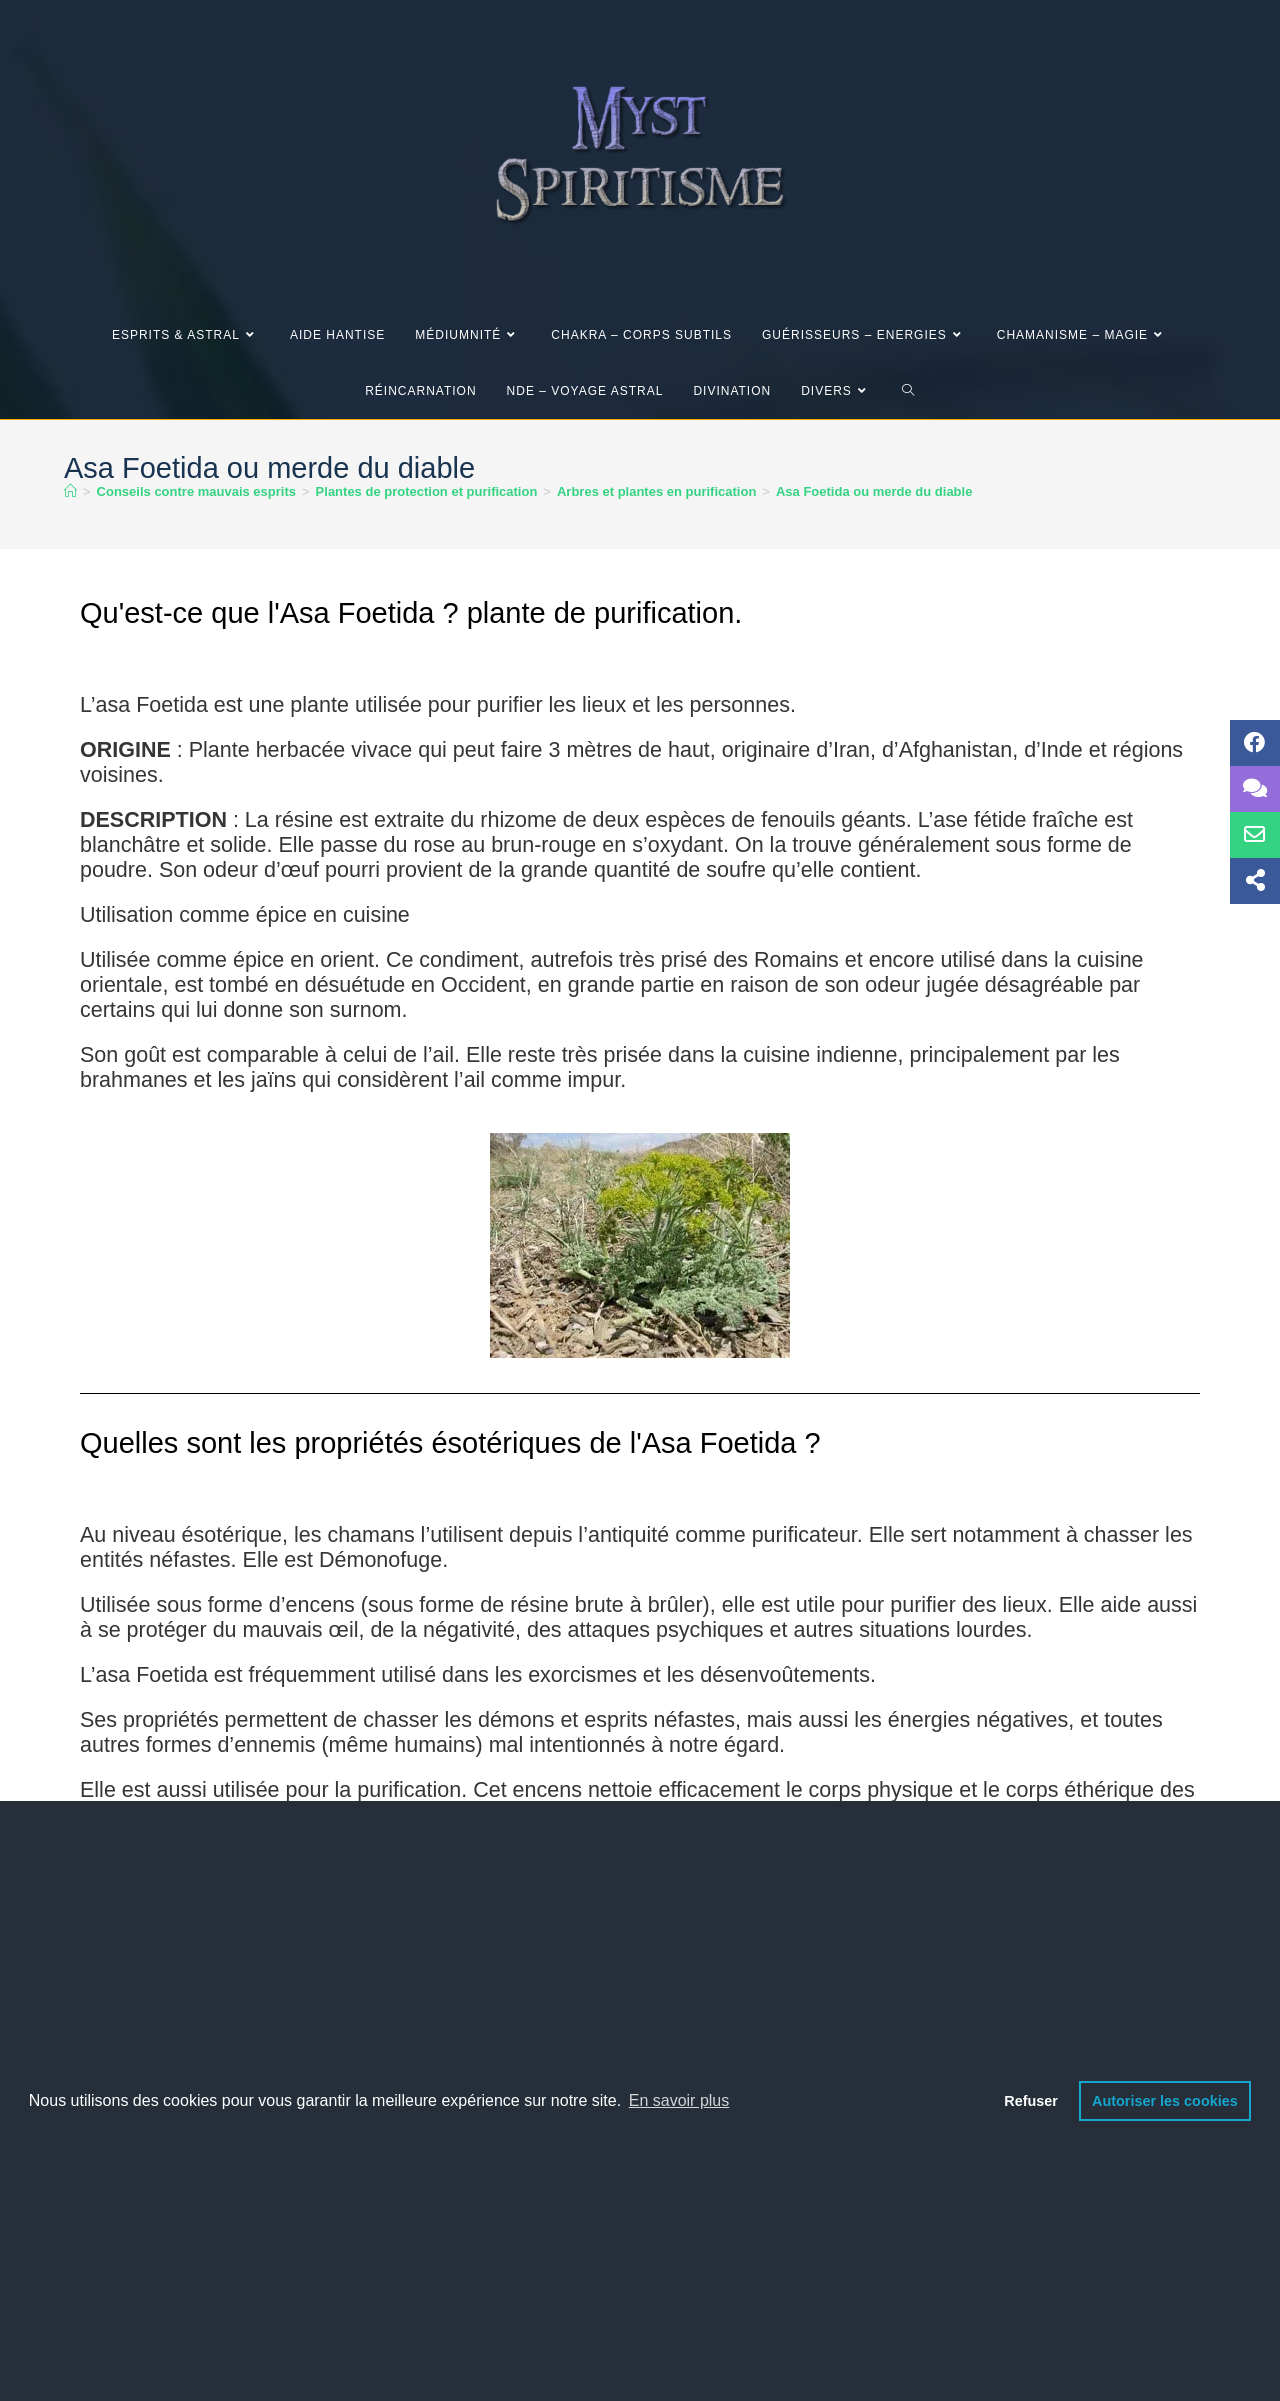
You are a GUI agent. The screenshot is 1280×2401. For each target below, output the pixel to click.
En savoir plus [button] (679, 2100)
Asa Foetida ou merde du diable (874, 491)
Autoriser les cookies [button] (1165, 2101)
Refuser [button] (1031, 2101)
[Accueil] (70, 491)
